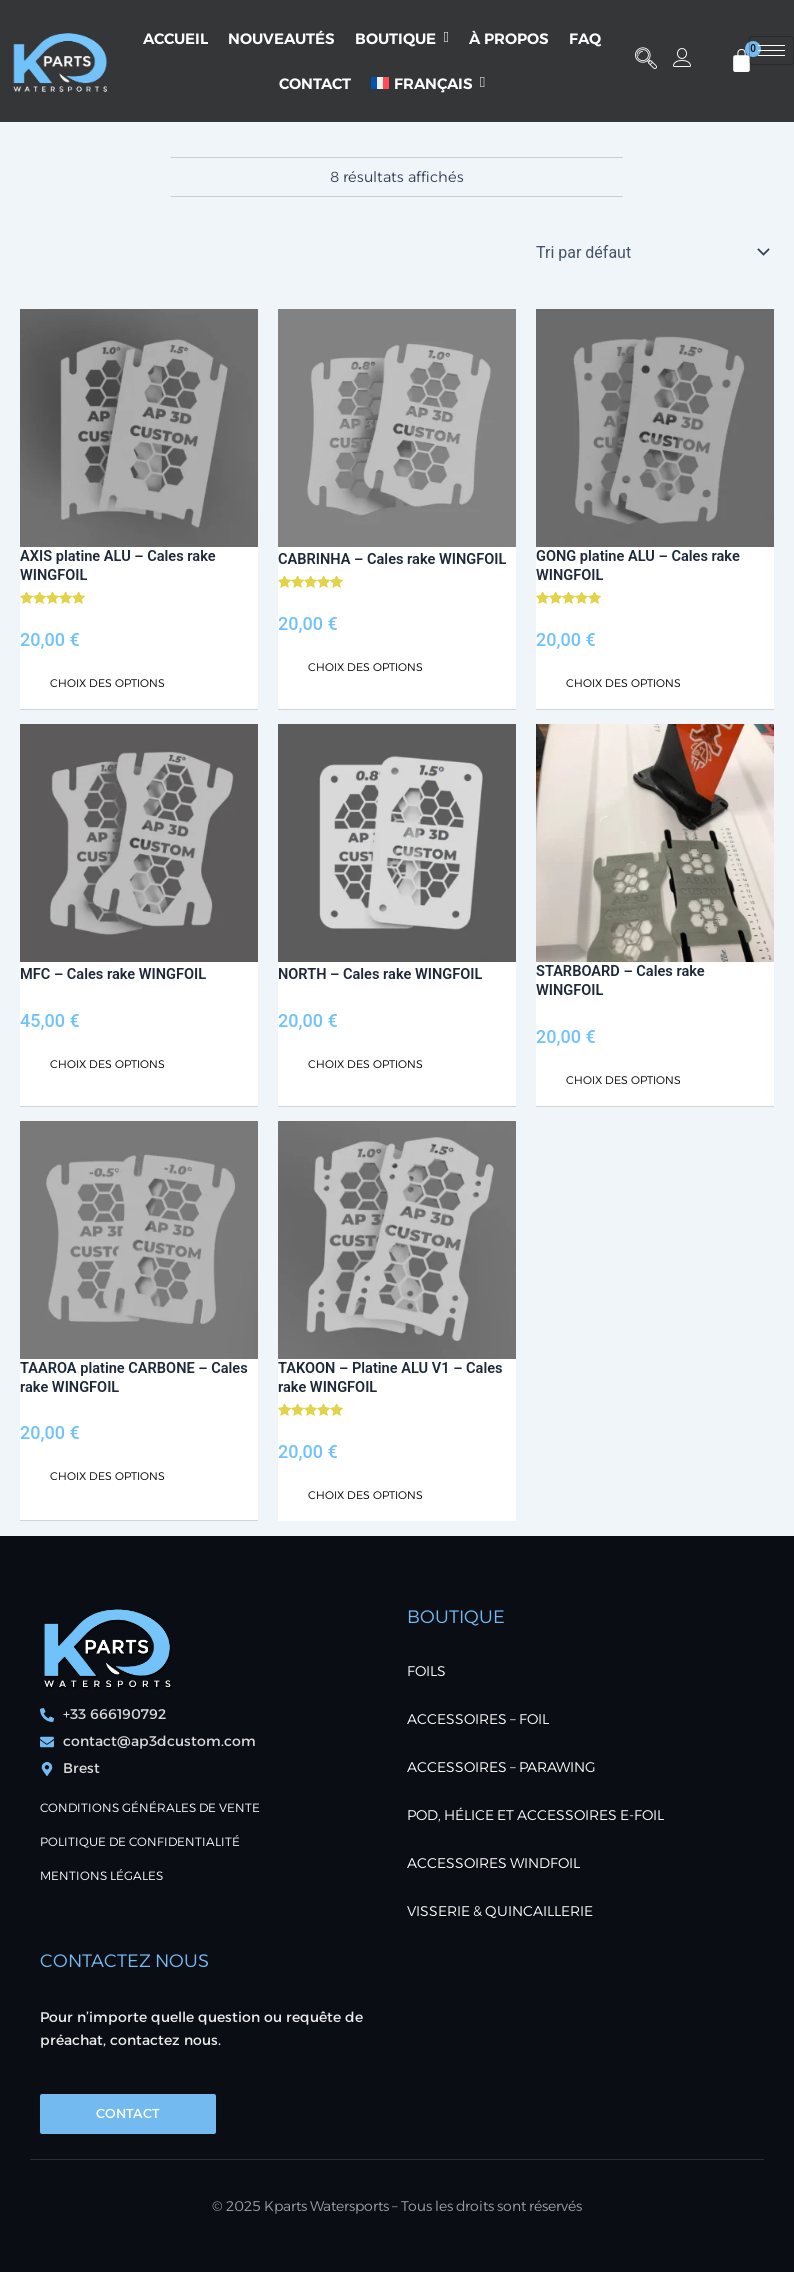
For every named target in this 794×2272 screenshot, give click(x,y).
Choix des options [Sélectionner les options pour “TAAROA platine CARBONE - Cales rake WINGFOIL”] (107, 1476)
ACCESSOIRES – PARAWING (501, 1767)
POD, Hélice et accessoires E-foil (535, 1815)
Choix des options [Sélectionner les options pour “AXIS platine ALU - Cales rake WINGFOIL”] (107, 683)
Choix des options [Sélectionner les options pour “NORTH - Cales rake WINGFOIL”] (365, 1064)
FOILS (426, 1671)
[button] (646, 61)
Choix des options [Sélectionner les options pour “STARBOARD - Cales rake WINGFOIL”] (623, 1080)
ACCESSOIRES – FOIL (478, 1719)
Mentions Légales (101, 1875)
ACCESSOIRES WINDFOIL (493, 1863)
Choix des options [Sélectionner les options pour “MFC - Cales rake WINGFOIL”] (107, 1064)
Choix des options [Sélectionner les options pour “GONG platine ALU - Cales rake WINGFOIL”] (623, 683)
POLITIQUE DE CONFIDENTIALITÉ (140, 1841)
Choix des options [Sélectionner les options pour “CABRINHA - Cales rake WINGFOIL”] (365, 667)
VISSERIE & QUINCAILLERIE (500, 1911)
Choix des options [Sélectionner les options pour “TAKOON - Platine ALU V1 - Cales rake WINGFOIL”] (365, 1495)
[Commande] (651, 252)
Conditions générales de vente (150, 1807)
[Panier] (741, 60)
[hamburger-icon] (771, 50)
